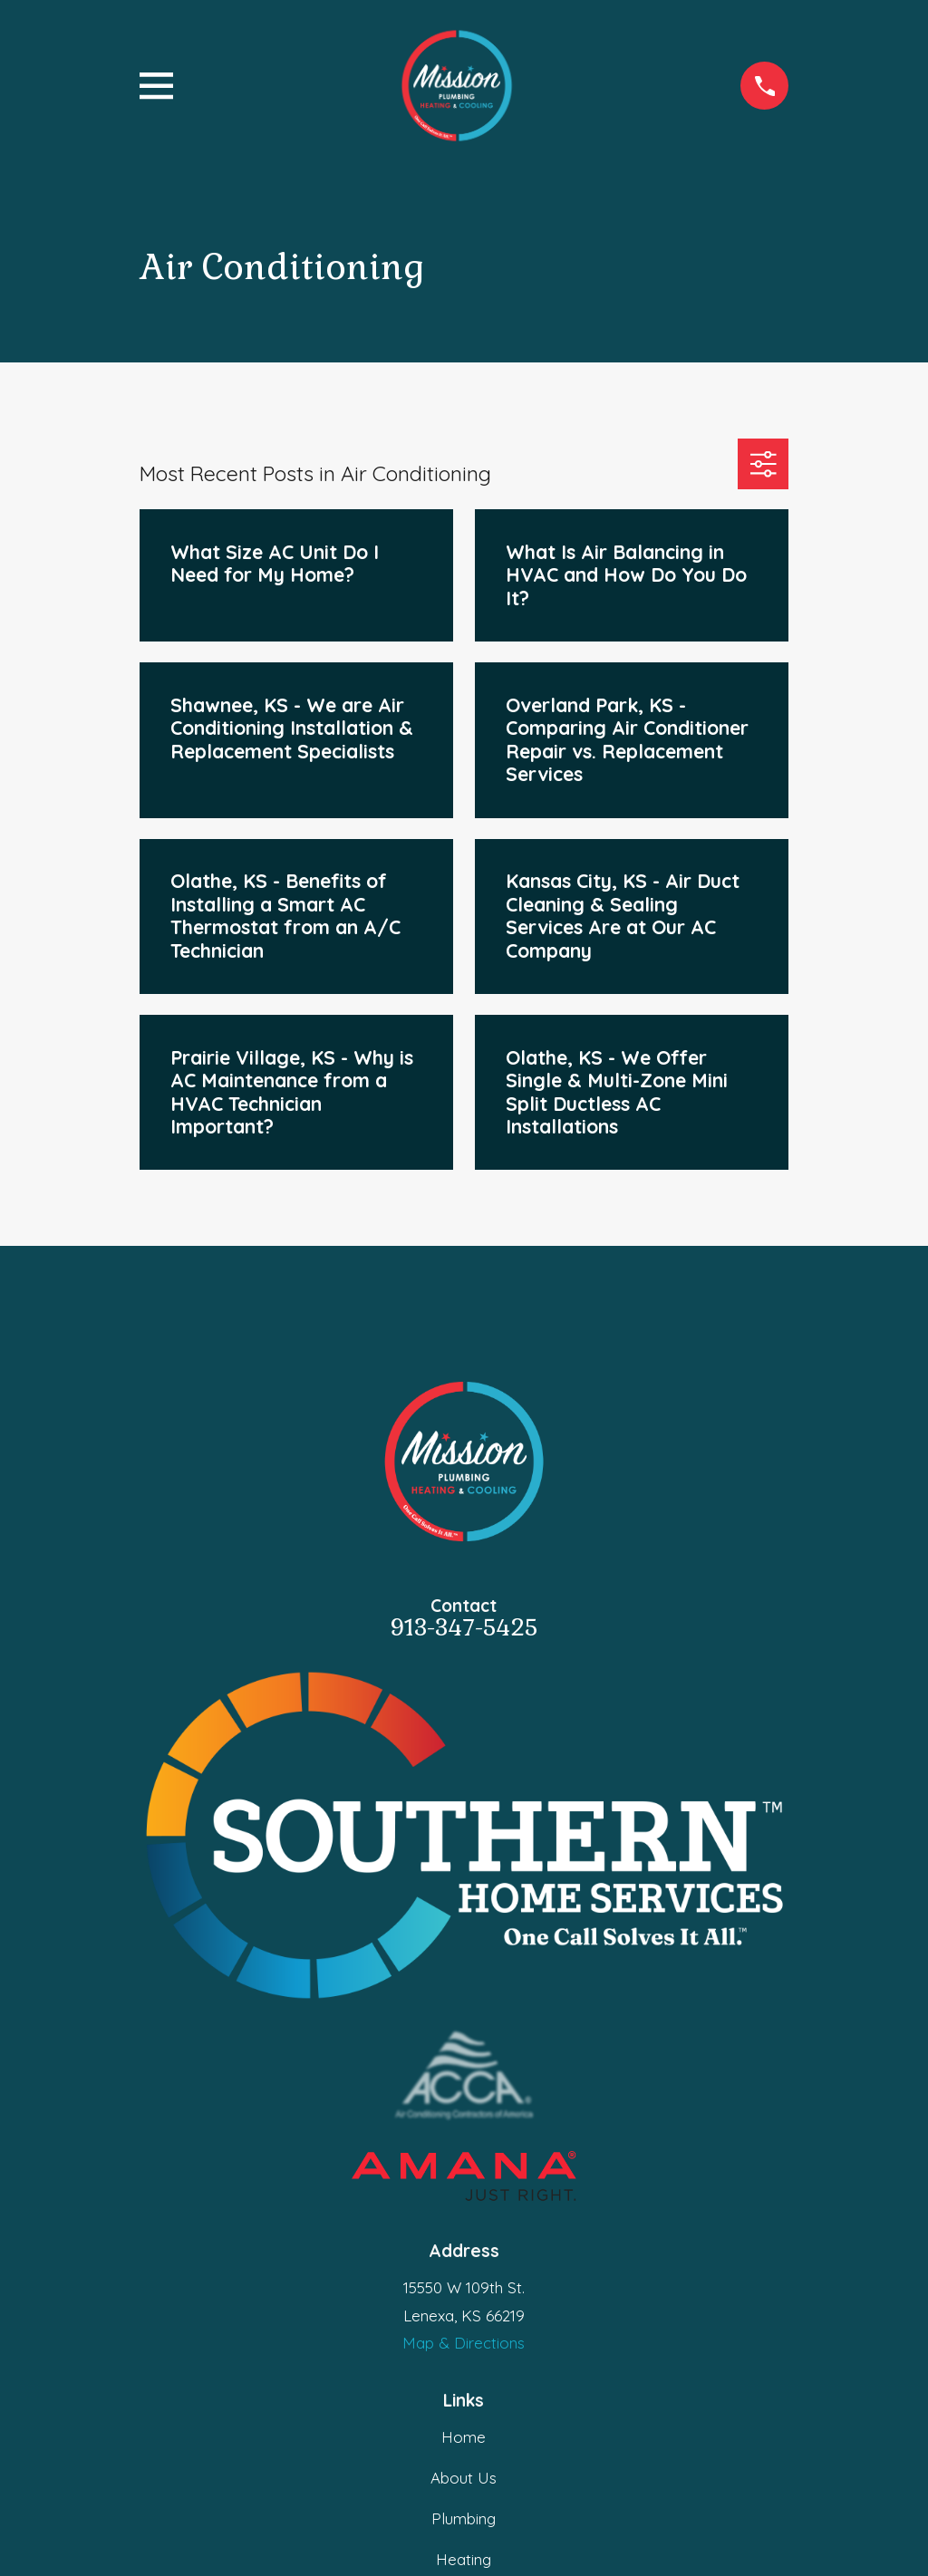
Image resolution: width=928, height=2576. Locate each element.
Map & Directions (463, 2342)
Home (463, 2436)
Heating (463, 2559)
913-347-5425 (463, 1628)
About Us (463, 2477)
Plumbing (463, 2518)
